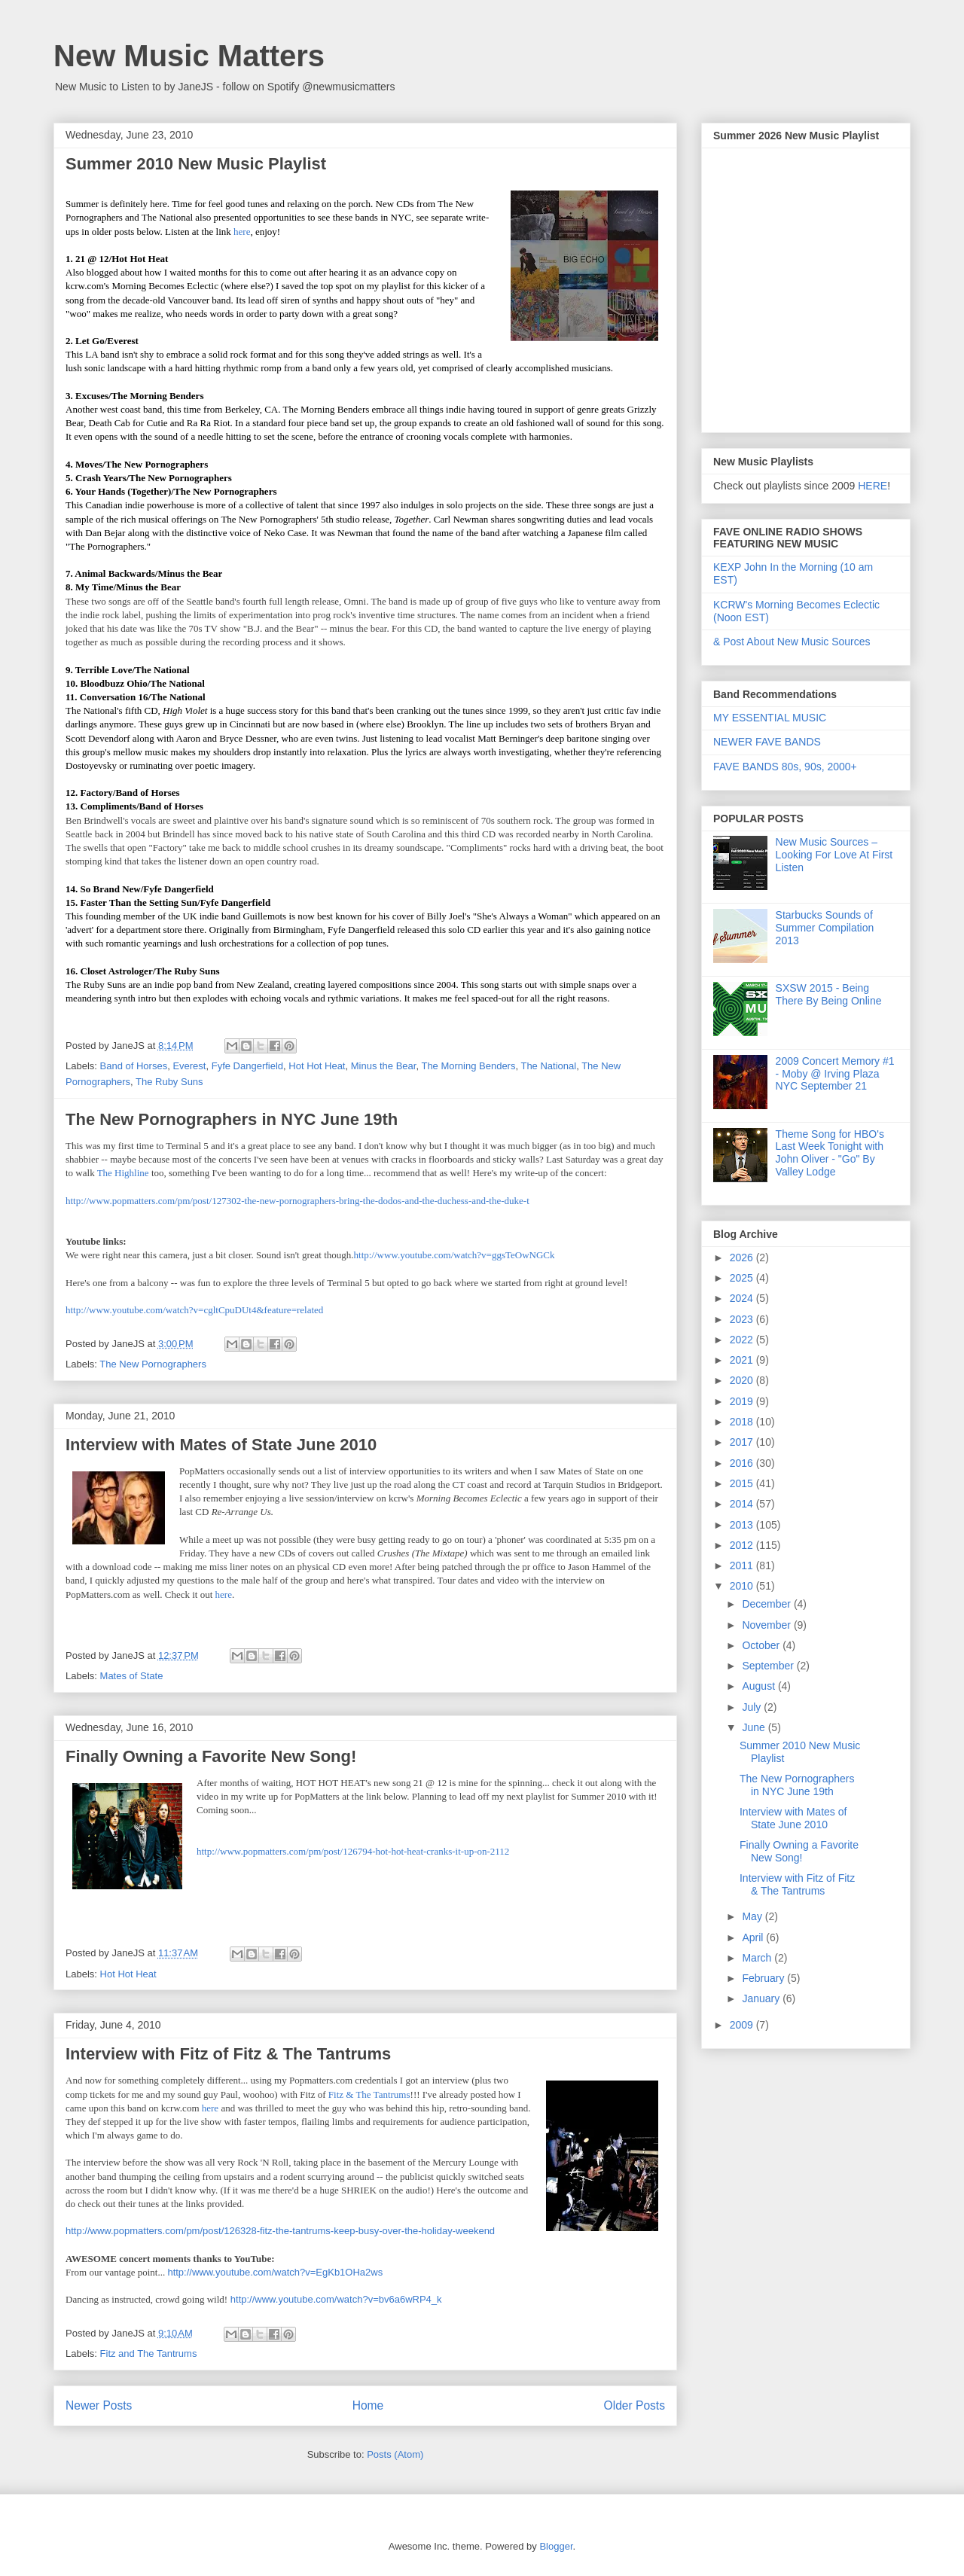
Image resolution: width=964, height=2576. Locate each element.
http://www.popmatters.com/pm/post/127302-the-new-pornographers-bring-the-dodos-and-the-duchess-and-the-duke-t (297, 1200)
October (762, 1645)
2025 (743, 1278)
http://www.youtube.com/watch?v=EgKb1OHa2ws (275, 2272)
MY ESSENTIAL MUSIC (769, 718)
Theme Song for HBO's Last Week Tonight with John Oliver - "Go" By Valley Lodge (830, 1153)
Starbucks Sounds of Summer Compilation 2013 (825, 928)
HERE (872, 486)
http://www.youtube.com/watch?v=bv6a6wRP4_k (336, 2299)
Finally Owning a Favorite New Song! (211, 1756)
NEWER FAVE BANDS (767, 742)
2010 (743, 1586)
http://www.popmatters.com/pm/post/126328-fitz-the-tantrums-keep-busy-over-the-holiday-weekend (280, 2230)
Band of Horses (134, 1066)
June (754, 1727)
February (764, 1978)
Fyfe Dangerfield (247, 1066)
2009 (743, 2025)
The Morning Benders (468, 1066)
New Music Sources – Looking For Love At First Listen (834, 854)
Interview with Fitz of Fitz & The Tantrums (228, 2053)
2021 (743, 1360)
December (767, 1604)
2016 (743, 1463)
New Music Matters (189, 55)
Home (368, 2405)
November (767, 1625)
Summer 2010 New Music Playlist (196, 163)
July (753, 1707)
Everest (189, 1066)
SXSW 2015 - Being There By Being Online (829, 994)
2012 (743, 1545)
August (759, 1686)
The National (548, 1066)
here (241, 231)
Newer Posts (99, 2405)
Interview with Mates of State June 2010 (221, 1444)
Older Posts (634, 2405)
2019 (743, 1401)
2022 (743, 1340)
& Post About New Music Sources (792, 642)
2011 (743, 1565)
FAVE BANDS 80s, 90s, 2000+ (785, 767)
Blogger (555, 2546)
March (758, 1958)
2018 (743, 1422)
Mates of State (131, 1675)
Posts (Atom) (395, 2454)
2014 (743, 1504)
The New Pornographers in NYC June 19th (232, 1119)
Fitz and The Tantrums (148, 2353)
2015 (743, 1483)
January (762, 1998)
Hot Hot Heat (316, 1066)
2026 (743, 1257)
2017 (743, 1442)
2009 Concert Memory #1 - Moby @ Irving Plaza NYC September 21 (835, 1074)
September (769, 1666)
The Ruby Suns (169, 1081)
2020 (743, 1380)
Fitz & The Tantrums (369, 2094)
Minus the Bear (383, 1066)
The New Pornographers (152, 1364)
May (753, 1916)
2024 (743, 1298)
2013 (743, 1525)
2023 (743, 1319)
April (754, 1937)
